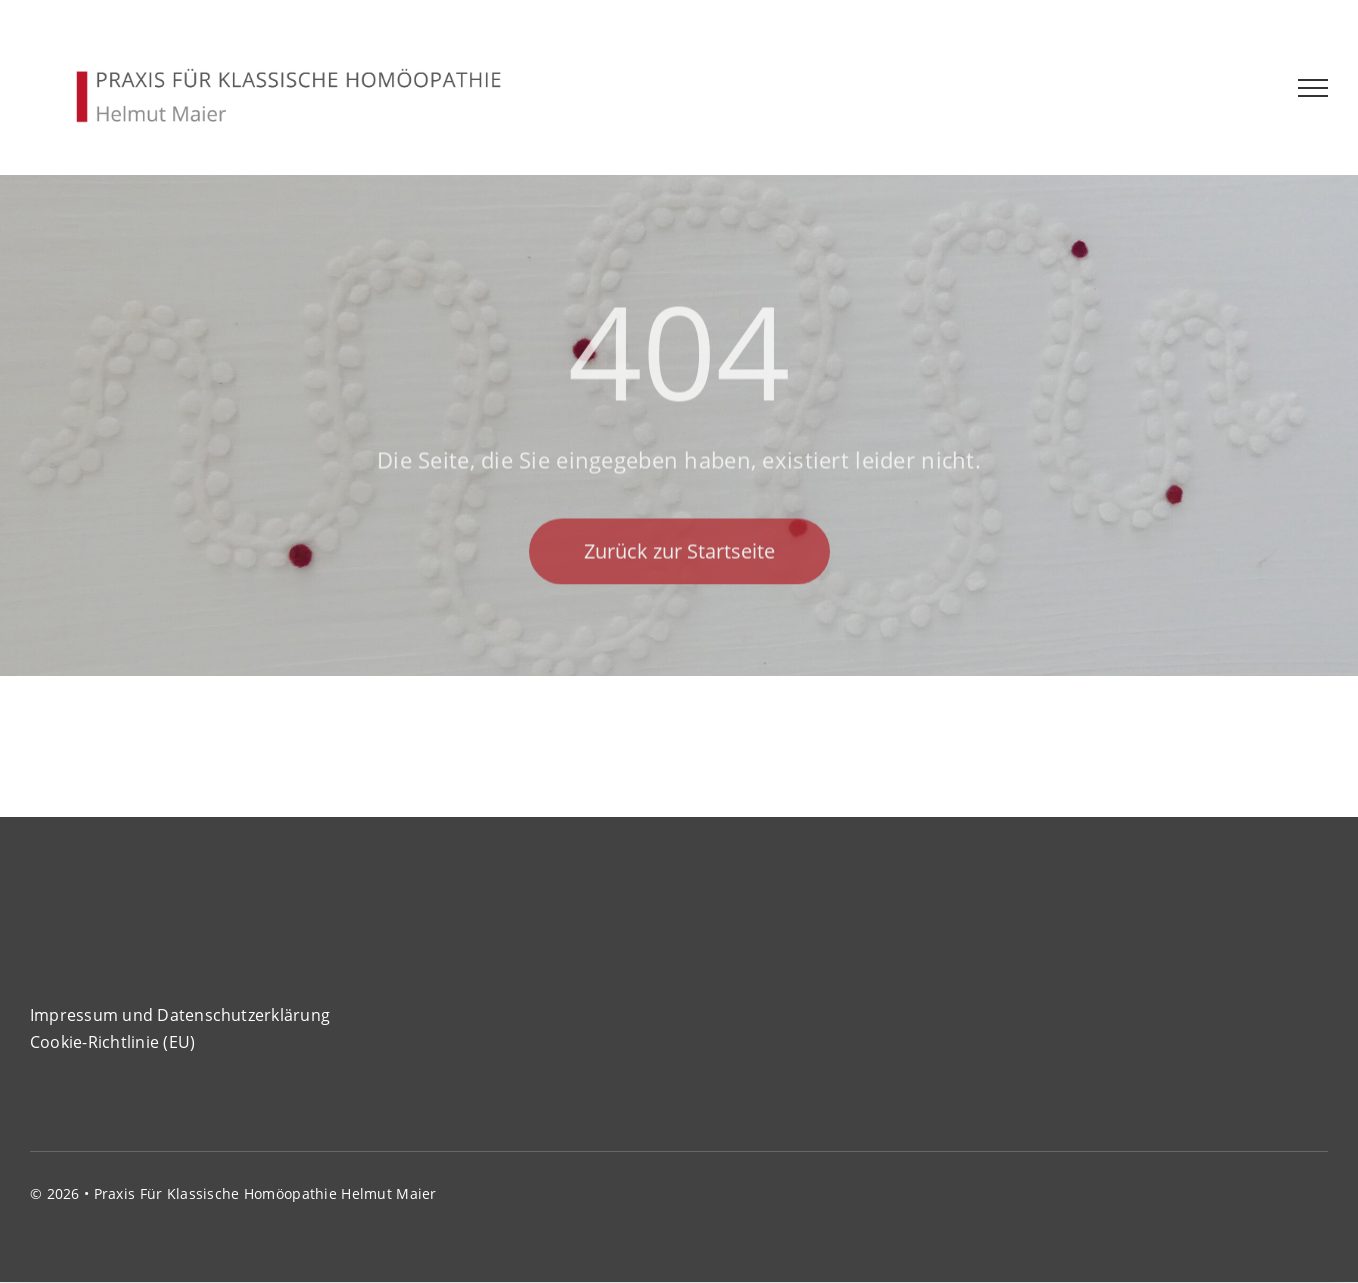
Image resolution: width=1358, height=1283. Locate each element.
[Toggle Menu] (1313, 88)
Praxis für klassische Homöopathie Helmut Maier (265, 1193)
